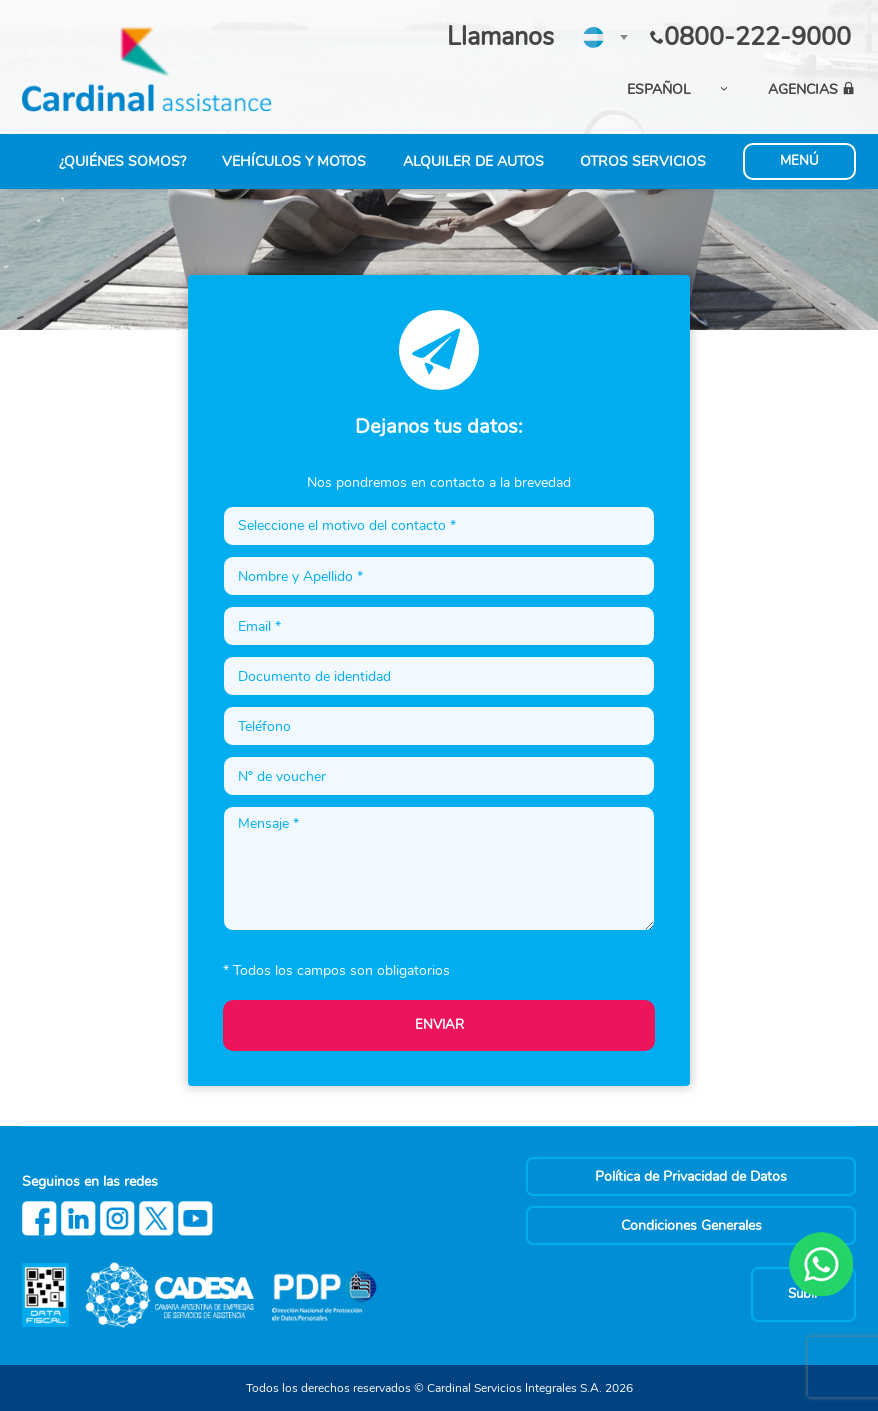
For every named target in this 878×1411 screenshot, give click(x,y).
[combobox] (604, 37)
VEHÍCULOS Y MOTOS (294, 161)
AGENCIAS (812, 89)
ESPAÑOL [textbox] (659, 89)
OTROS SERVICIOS (643, 161)
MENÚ (799, 161)
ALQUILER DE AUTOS (473, 161)
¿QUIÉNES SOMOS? (122, 161)
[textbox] (604, 36)
